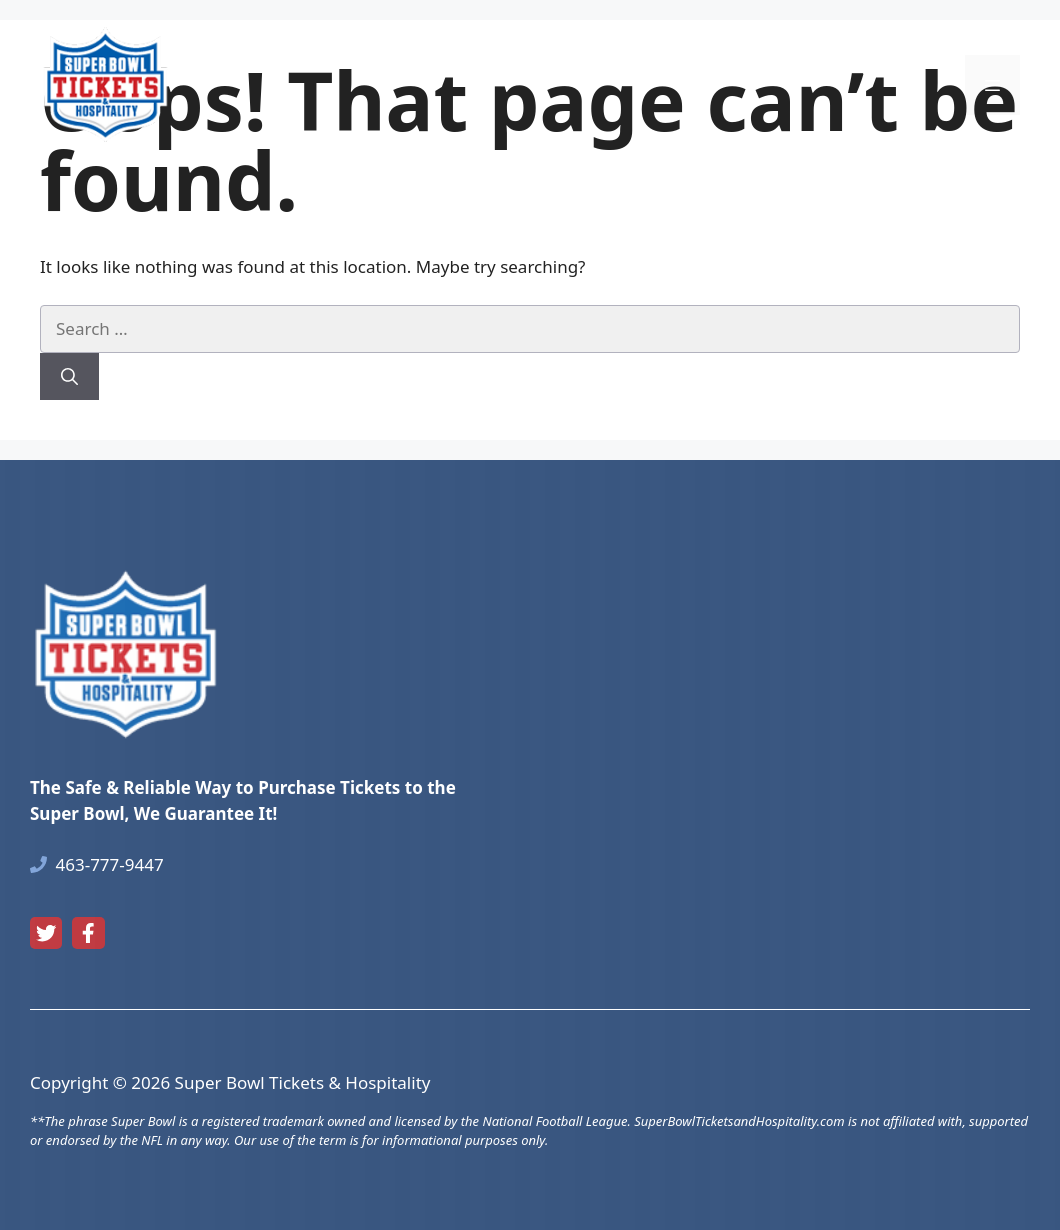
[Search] (69, 377)
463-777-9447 (110, 864)
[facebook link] (88, 933)
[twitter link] (46, 933)
